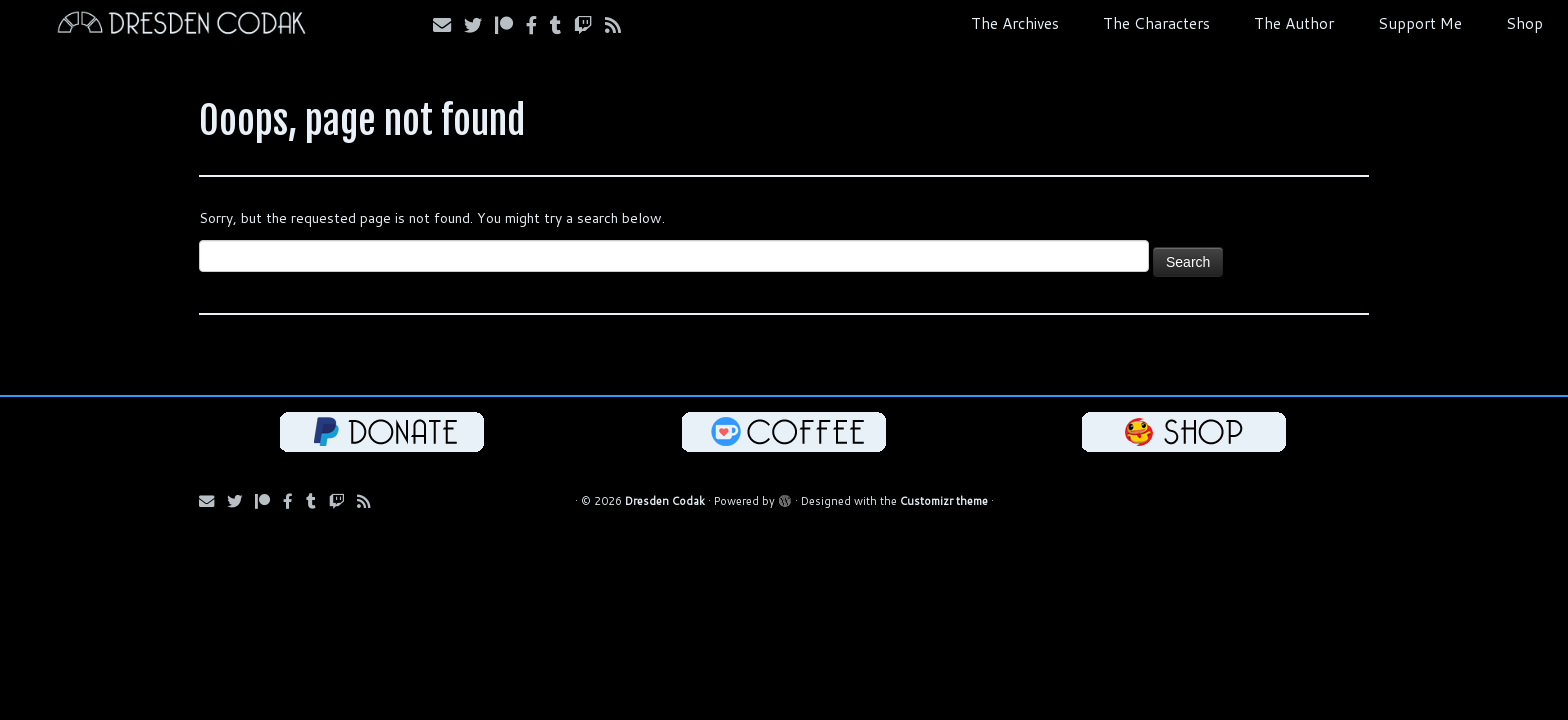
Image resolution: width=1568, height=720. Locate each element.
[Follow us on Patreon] (510, 25)
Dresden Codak (665, 501)
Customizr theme (944, 501)
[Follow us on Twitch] (589, 25)
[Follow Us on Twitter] (479, 25)
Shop (1524, 23)
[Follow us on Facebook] (538, 25)
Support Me (1420, 23)
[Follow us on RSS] (619, 25)
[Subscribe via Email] (448, 25)
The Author (1294, 23)
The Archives (1015, 23)
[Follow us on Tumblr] (562, 25)
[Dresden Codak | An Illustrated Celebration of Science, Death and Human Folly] (181, 25)
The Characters (1156, 23)
